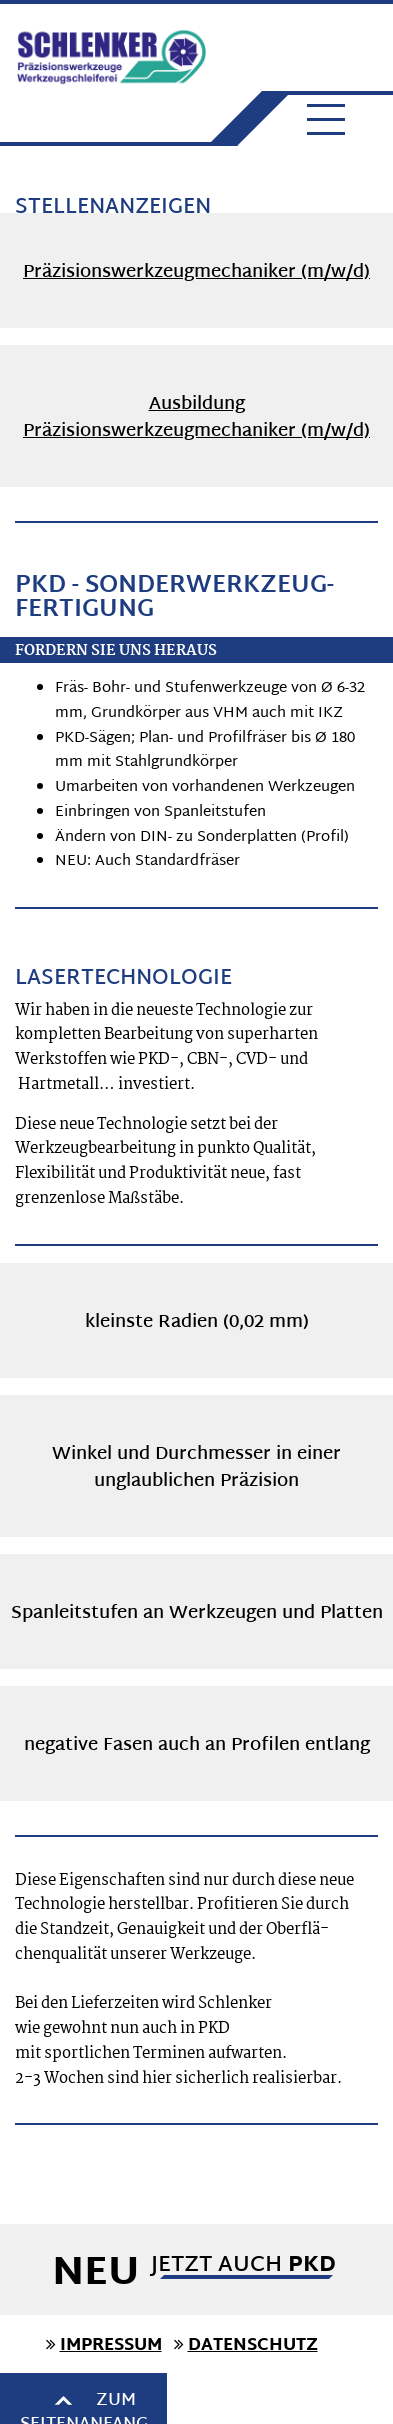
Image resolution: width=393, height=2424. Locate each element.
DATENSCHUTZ (253, 2345)
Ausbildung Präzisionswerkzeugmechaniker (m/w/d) (196, 418)
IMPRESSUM (111, 2345)
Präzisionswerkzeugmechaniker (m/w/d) (196, 272)
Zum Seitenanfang (197, 2400)
